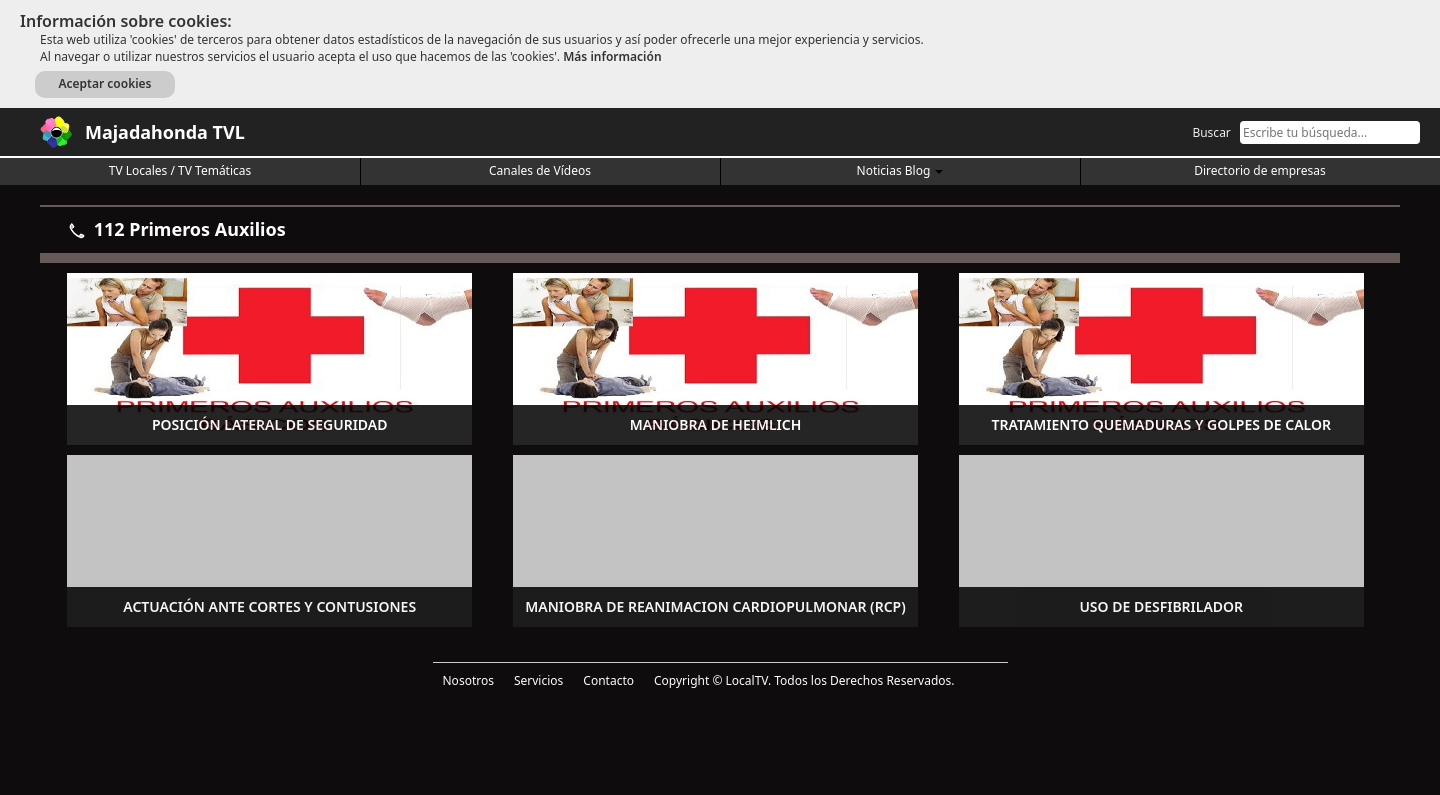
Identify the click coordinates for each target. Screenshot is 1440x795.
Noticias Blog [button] (900, 170)
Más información (612, 56)
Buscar (1211, 132)
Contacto (608, 680)
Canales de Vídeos (540, 170)
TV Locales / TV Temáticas (180, 170)
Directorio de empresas (1259, 170)
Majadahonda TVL (165, 132)
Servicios (538, 680)
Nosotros (468, 680)
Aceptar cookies (104, 83)
